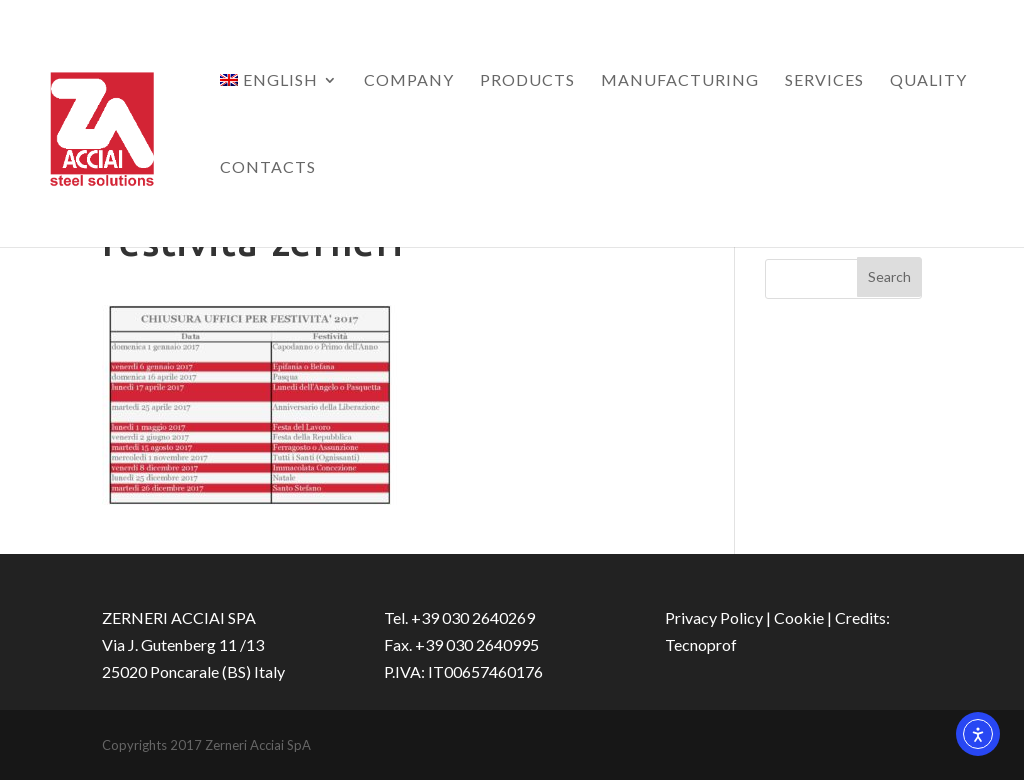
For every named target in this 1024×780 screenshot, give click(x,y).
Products (527, 81)
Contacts (268, 168)
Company (409, 81)
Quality (928, 81)
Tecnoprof (701, 644)
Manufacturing (680, 81)
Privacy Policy (714, 617)
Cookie (799, 617)
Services (824, 81)
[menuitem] (279, 116)
